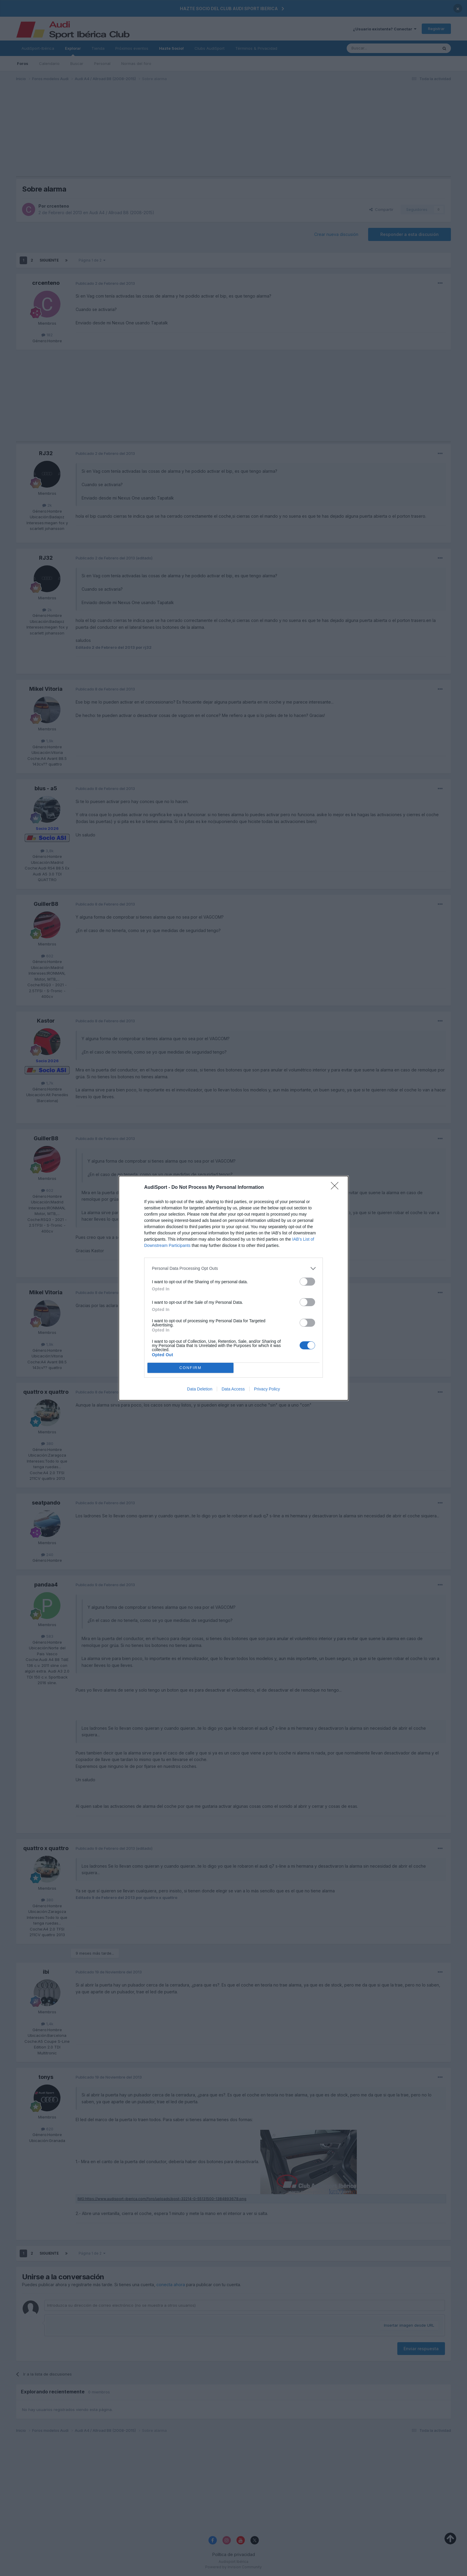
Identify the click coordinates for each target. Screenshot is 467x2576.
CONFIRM (190, 1367)
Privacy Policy (267, 1389)
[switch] (307, 1282)
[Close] (336, 1187)
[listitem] (233, 1268)
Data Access (233, 1389)
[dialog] (233, 1288)
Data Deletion (199, 1389)
